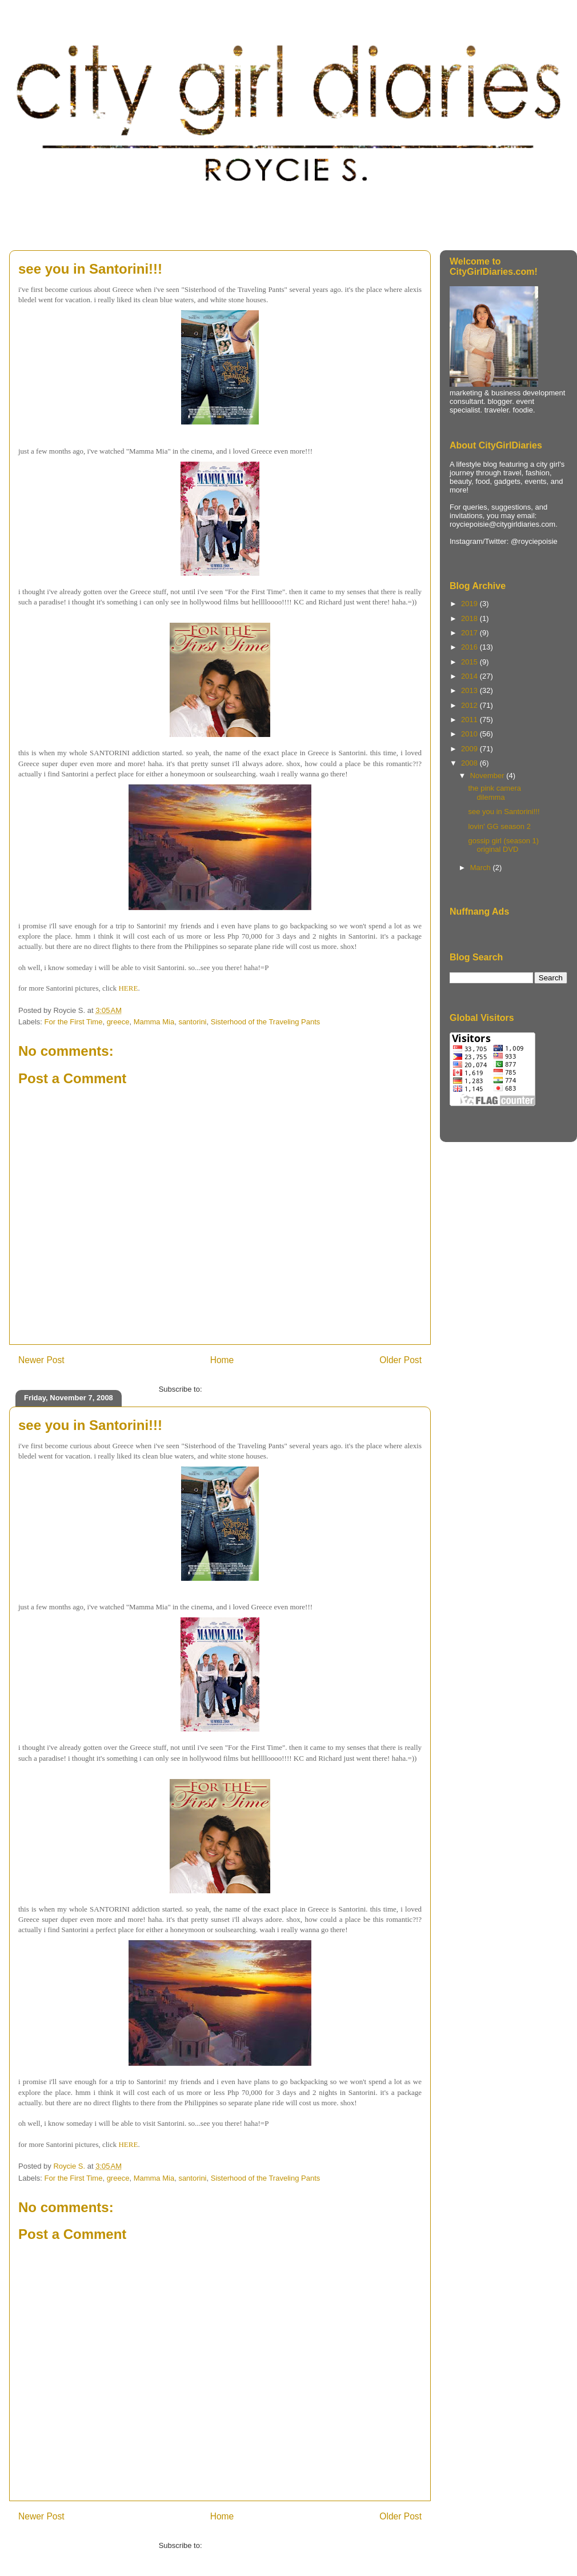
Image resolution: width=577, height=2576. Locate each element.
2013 (470, 690)
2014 (470, 676)
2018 (470, 618)
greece (118, 1021)
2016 (470, 647)
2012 (470, 705)
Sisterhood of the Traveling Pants (265, 1021)
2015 (470, 662)
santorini (192, 1021)
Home (222, 1360)
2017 (470, 632)
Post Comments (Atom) (242, 1389)
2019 (470, 603)
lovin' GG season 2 (499, 826)
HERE (128, 988)
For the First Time (74, 1021)
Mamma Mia (154, 1021)
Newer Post (41, 1360)
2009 (470, 748)
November (488, 775)
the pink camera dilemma (494, 793)
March (481, 867)
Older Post (400, 1360)
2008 (470, 763)
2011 (470, 719)
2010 (470, 734)
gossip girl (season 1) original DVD (503, 845)
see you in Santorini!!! (503, 811)
